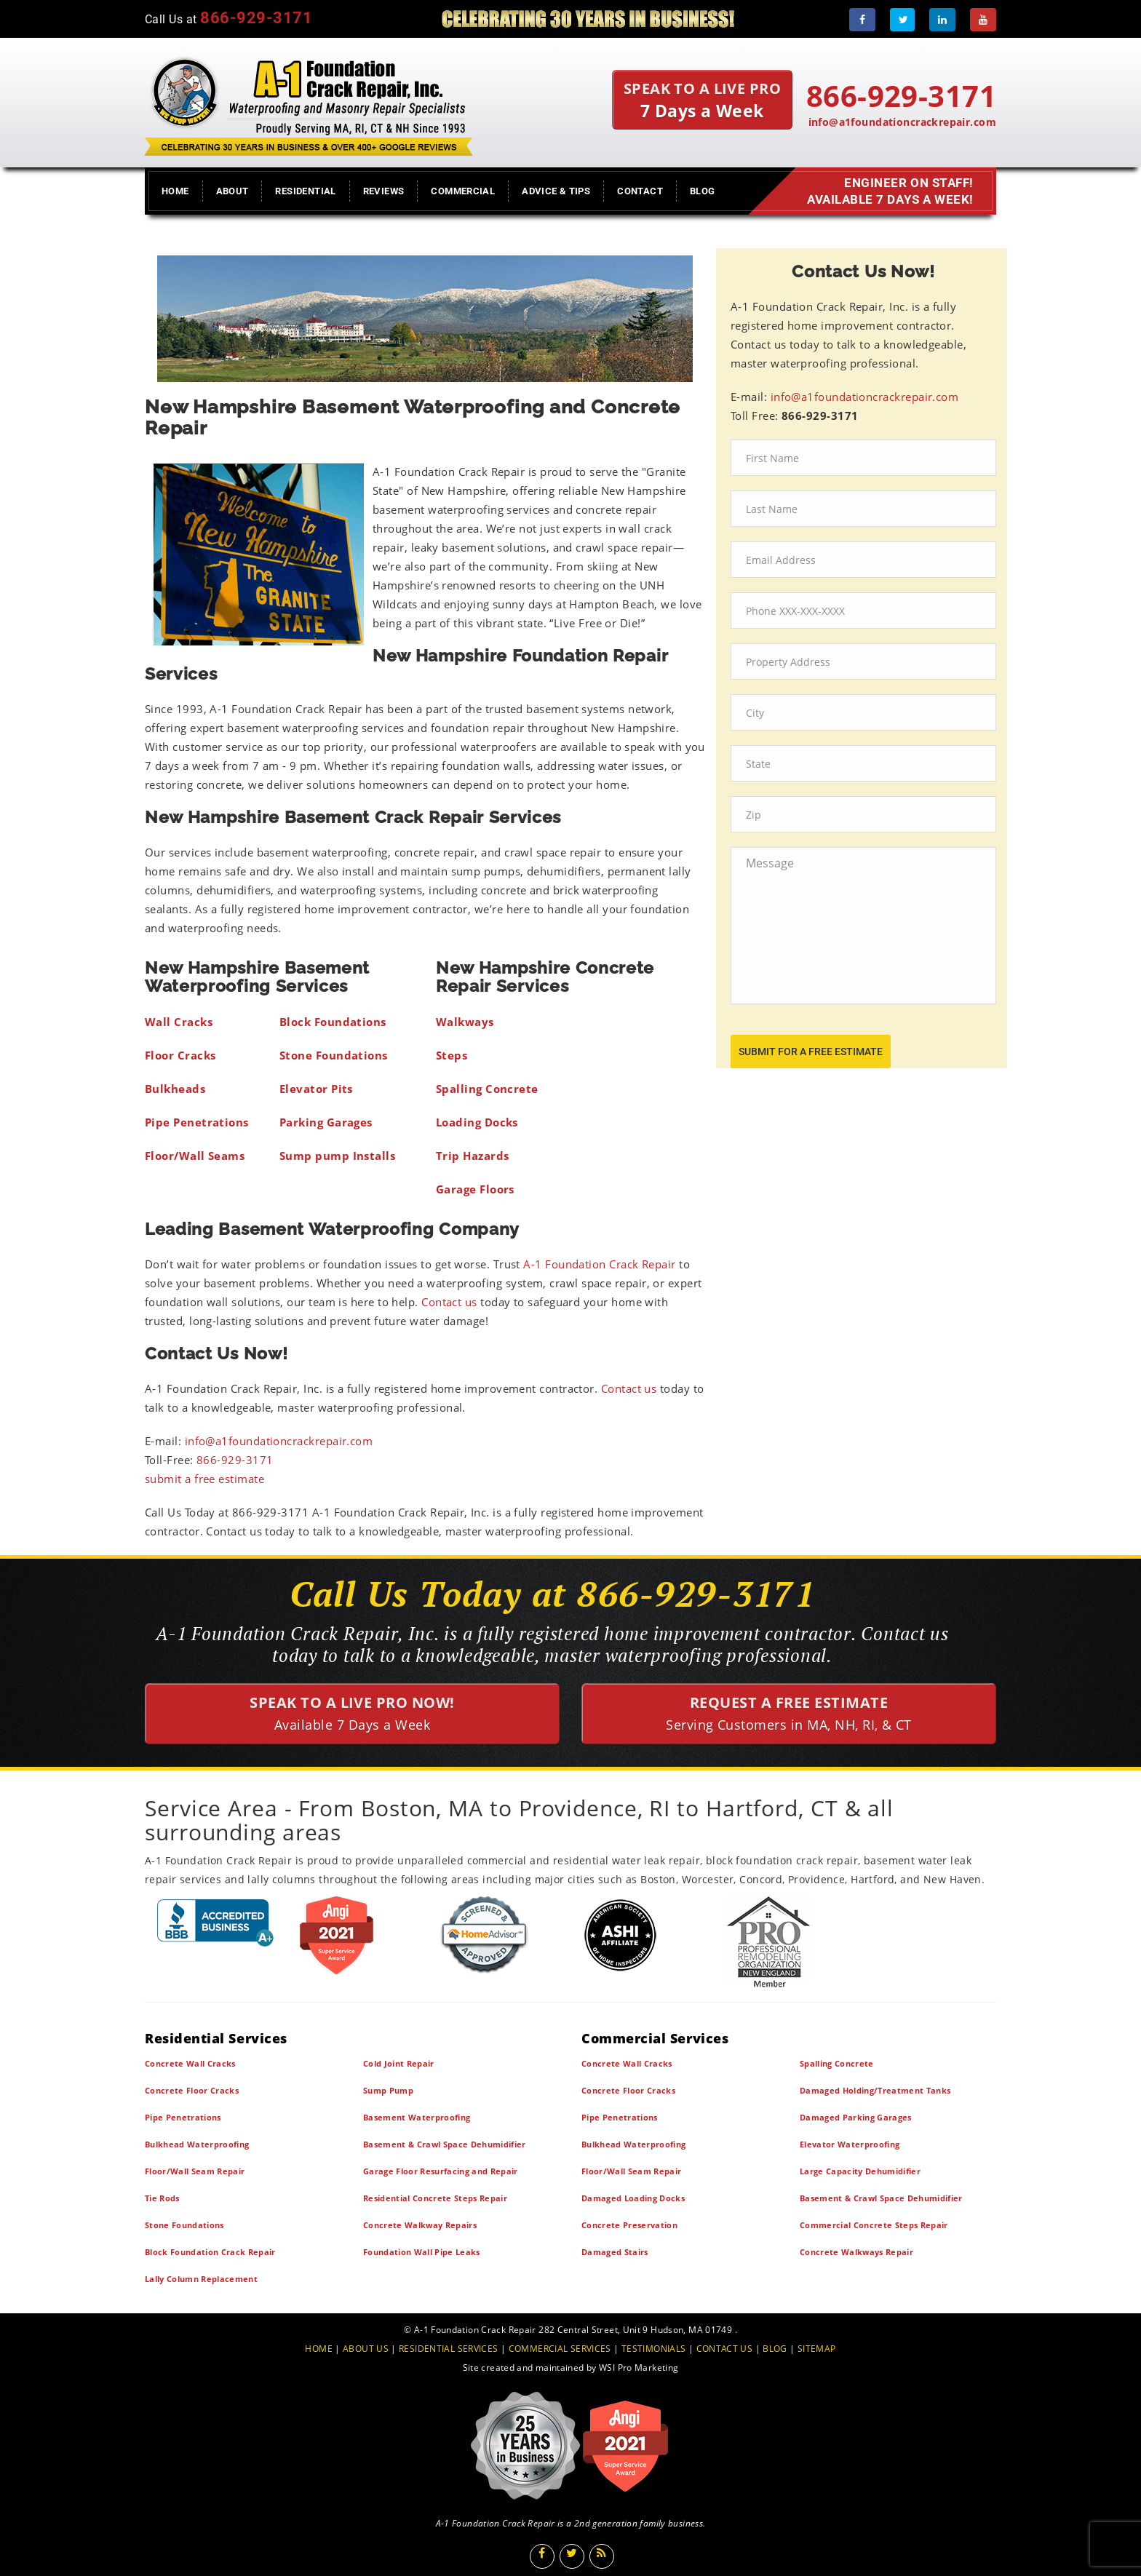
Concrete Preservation (629, 2224)
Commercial (463, 191)
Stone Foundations (184, 2224)
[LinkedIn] (942, 19)
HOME (319, 2348)
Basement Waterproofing (416, 2117)
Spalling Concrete (837, 2063)
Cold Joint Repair (398, 2063)
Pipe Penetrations (183, 2117)
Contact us (449, 1302)
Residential (305, 191)
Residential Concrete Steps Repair (435, 2198)
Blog (702, 191)
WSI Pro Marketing (638, 2367)
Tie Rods (162, 2198)
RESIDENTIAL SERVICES (448, 2348)
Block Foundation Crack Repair (210, 2251)
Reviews (384, 191)
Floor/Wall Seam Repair (194, 2171)
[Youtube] (983, 19)
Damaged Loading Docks (633, 2198)
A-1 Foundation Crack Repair (599, 1264)
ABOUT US (366, 2348)
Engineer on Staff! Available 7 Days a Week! (887, 191)
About (232, 191)
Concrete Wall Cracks (190, 2063)
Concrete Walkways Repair (856, 2251)
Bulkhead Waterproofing (197, 2144)
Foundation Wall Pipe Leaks (421, 2251)
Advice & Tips (556, 191)
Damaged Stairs (614, 2251)
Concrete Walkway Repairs (420, 2224)
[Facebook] (862, 19)
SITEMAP (817, 2348)
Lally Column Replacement (201, 2278)
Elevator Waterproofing (849, 2144)
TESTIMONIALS (653, 2348)
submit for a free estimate (811, 1051)
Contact (640, 191)
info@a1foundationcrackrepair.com (902, 122)
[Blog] (601, 2556)
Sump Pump (388, 2090)
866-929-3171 (234, 1459)
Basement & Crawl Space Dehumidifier (444, 2144)
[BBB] (216, 1922)
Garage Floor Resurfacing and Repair (440, 2171)
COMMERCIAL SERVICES (560, 2348)
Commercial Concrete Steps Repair (874, 2224)
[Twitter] (902, 19)
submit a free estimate (204, 1478)
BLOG (775, 2348)
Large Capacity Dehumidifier (860, 2171)
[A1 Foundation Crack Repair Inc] (308, 102)
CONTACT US (724, 2348)
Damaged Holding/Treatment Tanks (875, 2090)
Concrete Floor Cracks (192, 2090)
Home (175, 191)
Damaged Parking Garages (856, 2117)
